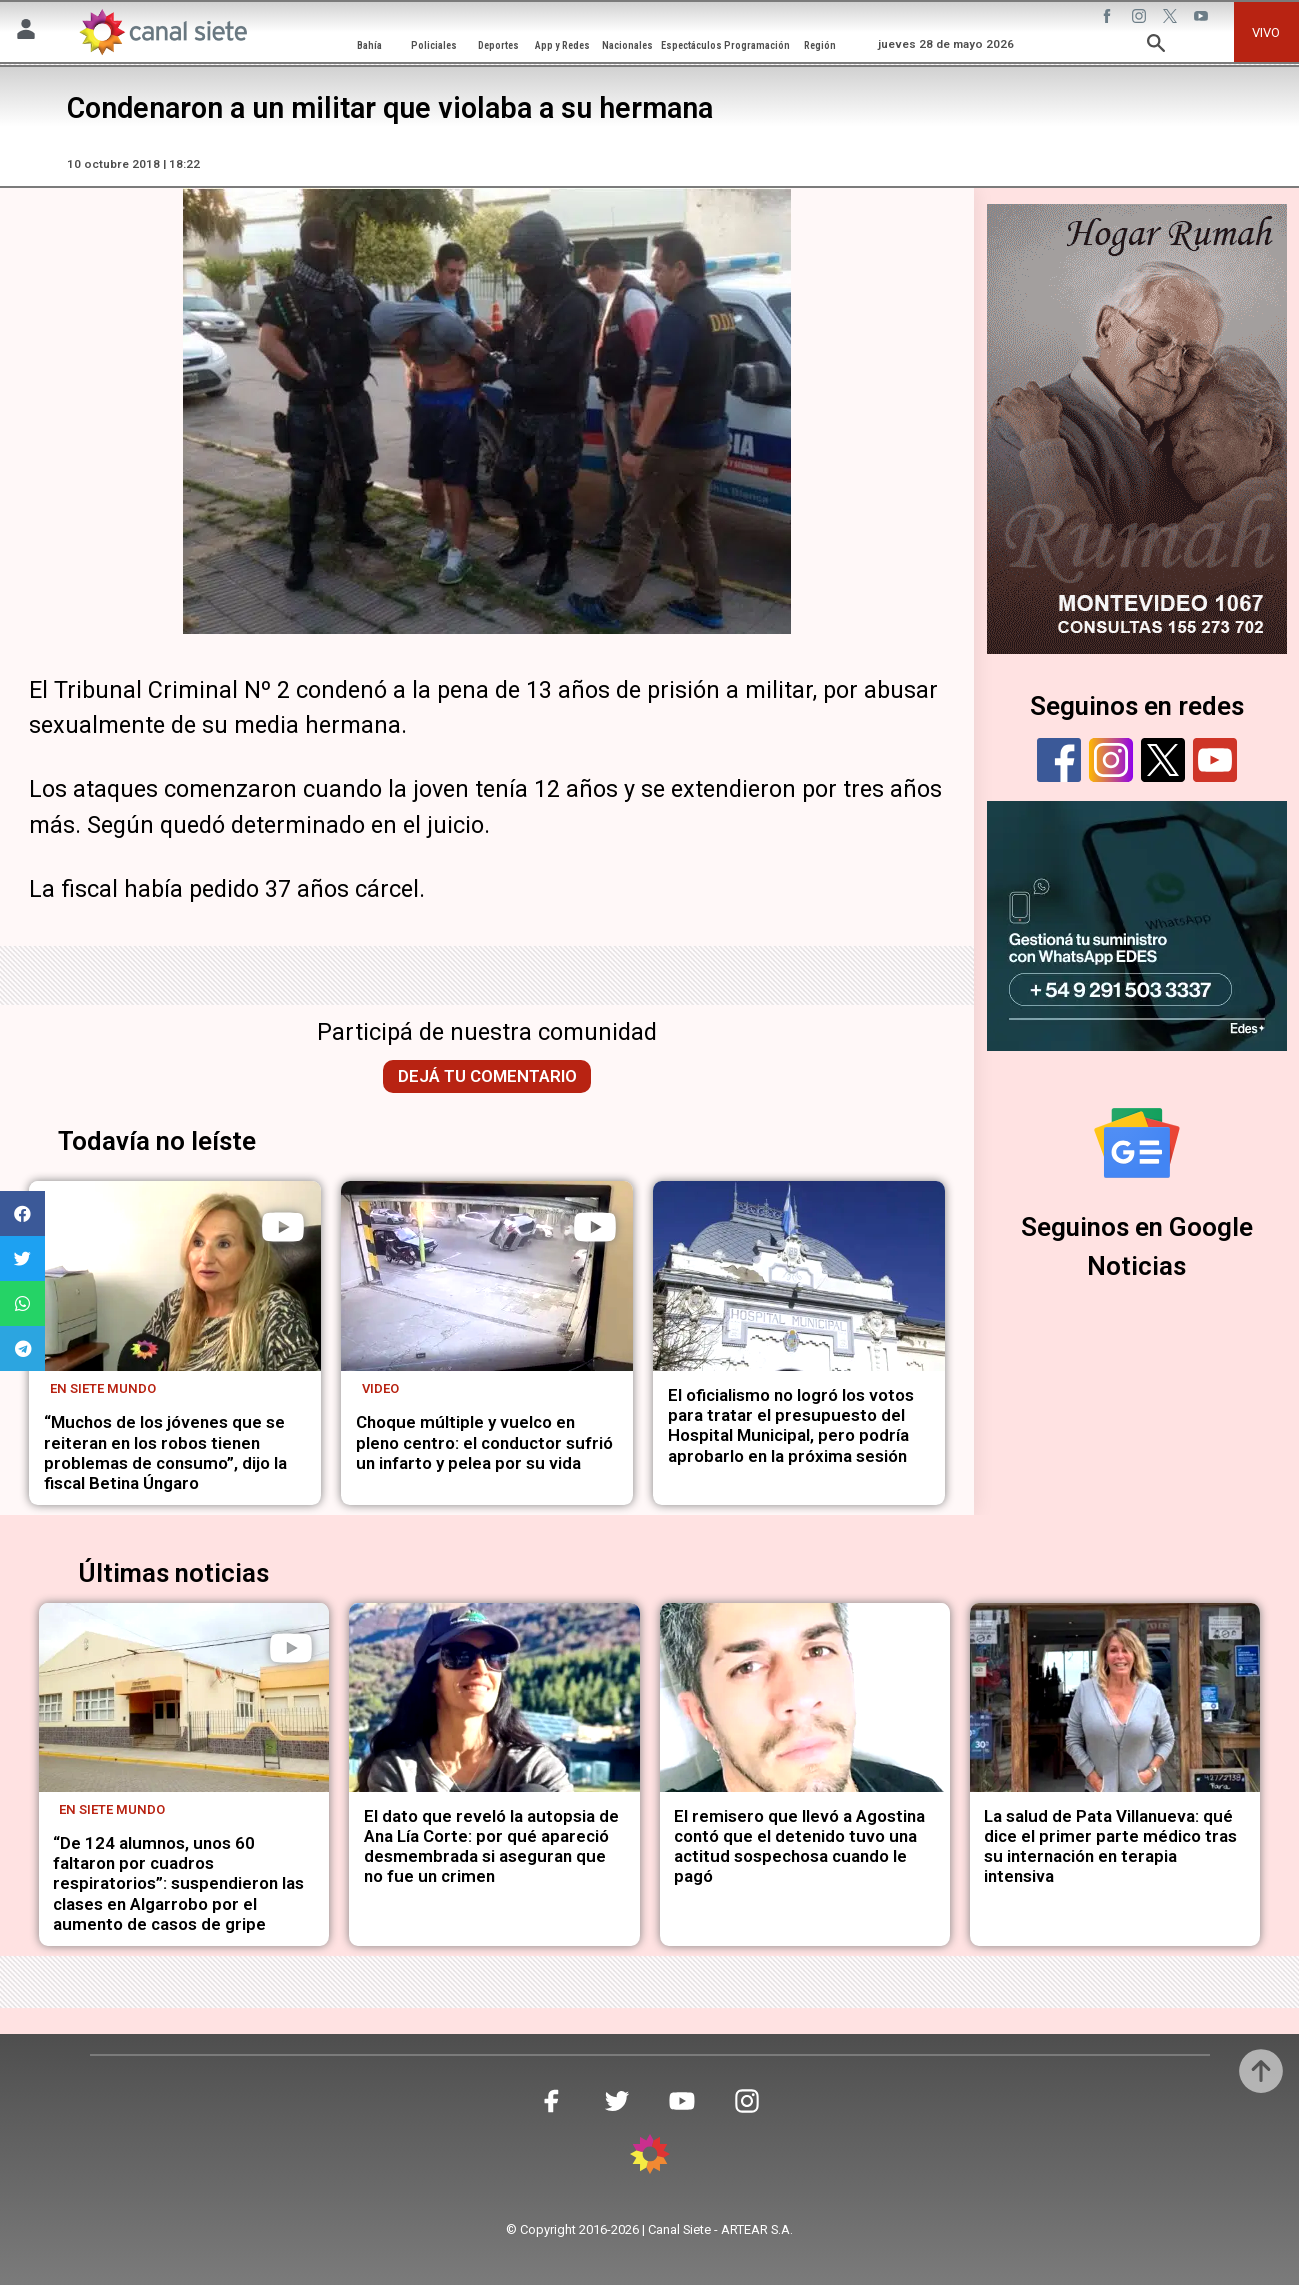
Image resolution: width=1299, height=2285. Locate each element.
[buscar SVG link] (1156, 46)
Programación (757, 45)
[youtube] (1215, 760)
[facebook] (1059, 760)
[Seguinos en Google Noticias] (1136, 1145)
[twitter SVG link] (1172, 19)
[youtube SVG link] (1203, 19)
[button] (22, 1213)
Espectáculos (691, 45)
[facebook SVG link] (1109, 19)
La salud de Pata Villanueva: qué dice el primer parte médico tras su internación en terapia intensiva (1110, 1846)
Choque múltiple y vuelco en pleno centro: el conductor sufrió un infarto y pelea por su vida (484, 1442)
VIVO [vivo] (1266, 32)
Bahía (369, 45)
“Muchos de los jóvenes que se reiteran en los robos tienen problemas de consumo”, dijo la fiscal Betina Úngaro (165, 1452)
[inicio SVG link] (650, 2157)
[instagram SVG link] (1141, 19)
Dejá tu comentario (487, 1076)
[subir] (1261, 2071)
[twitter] (1163, 760)
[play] (283, 1227)
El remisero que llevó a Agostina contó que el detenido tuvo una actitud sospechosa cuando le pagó (799, 1846)
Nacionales (627, 45)
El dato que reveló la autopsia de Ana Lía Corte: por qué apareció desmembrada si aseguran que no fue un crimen (491, 1846)
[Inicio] (162, 32)
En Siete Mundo (103, 1388)
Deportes (498, 45)
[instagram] (1111, 760)
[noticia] (175, 1276)
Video (380, 1388)
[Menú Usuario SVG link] (26, 32)
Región (820, 45)
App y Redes (562, 45)
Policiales (434, 45)
